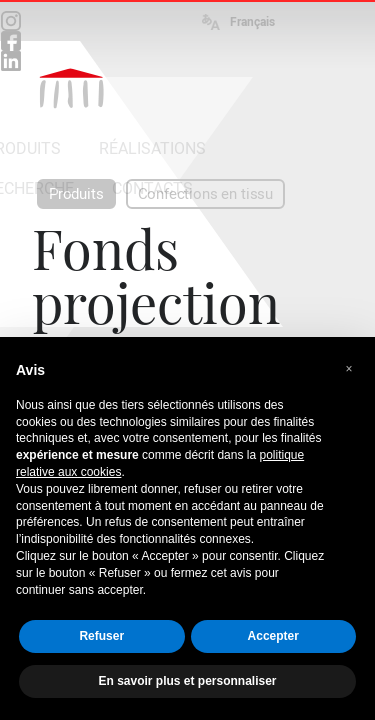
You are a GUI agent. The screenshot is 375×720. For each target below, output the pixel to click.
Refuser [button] (101, 636)
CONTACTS (152, 188)
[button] (349, 369)
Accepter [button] (273, 636)
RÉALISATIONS (152, 148)
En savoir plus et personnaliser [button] (187, 681)
